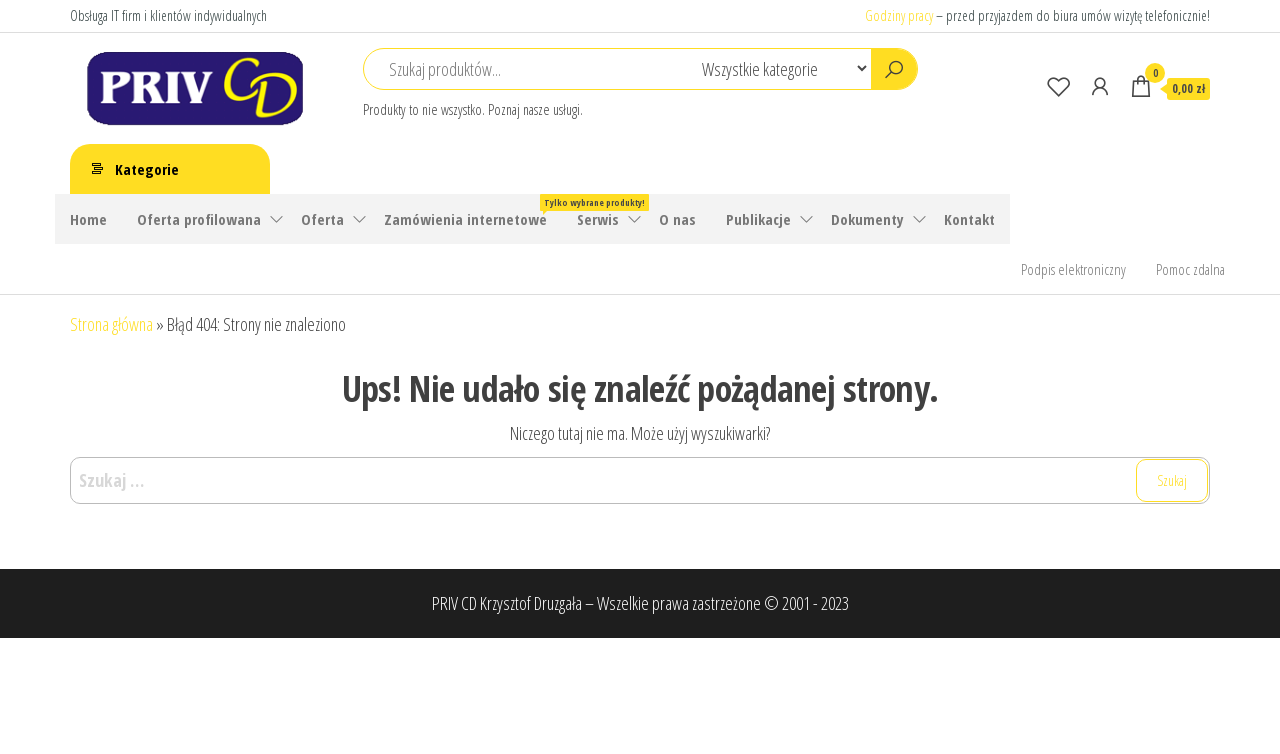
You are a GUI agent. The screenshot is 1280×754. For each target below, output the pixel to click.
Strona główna (111, 324)
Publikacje (758, 219)
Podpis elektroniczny (1073, 269)
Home (88, 219)
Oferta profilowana (199, 219)
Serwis (598, 219)
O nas (677, 219)
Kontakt (969, 219)
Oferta (322, 219)
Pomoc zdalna (1190, 269)
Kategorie (147, 169)
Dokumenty (867, 219)
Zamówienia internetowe (473, 211)
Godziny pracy (899, 15)
